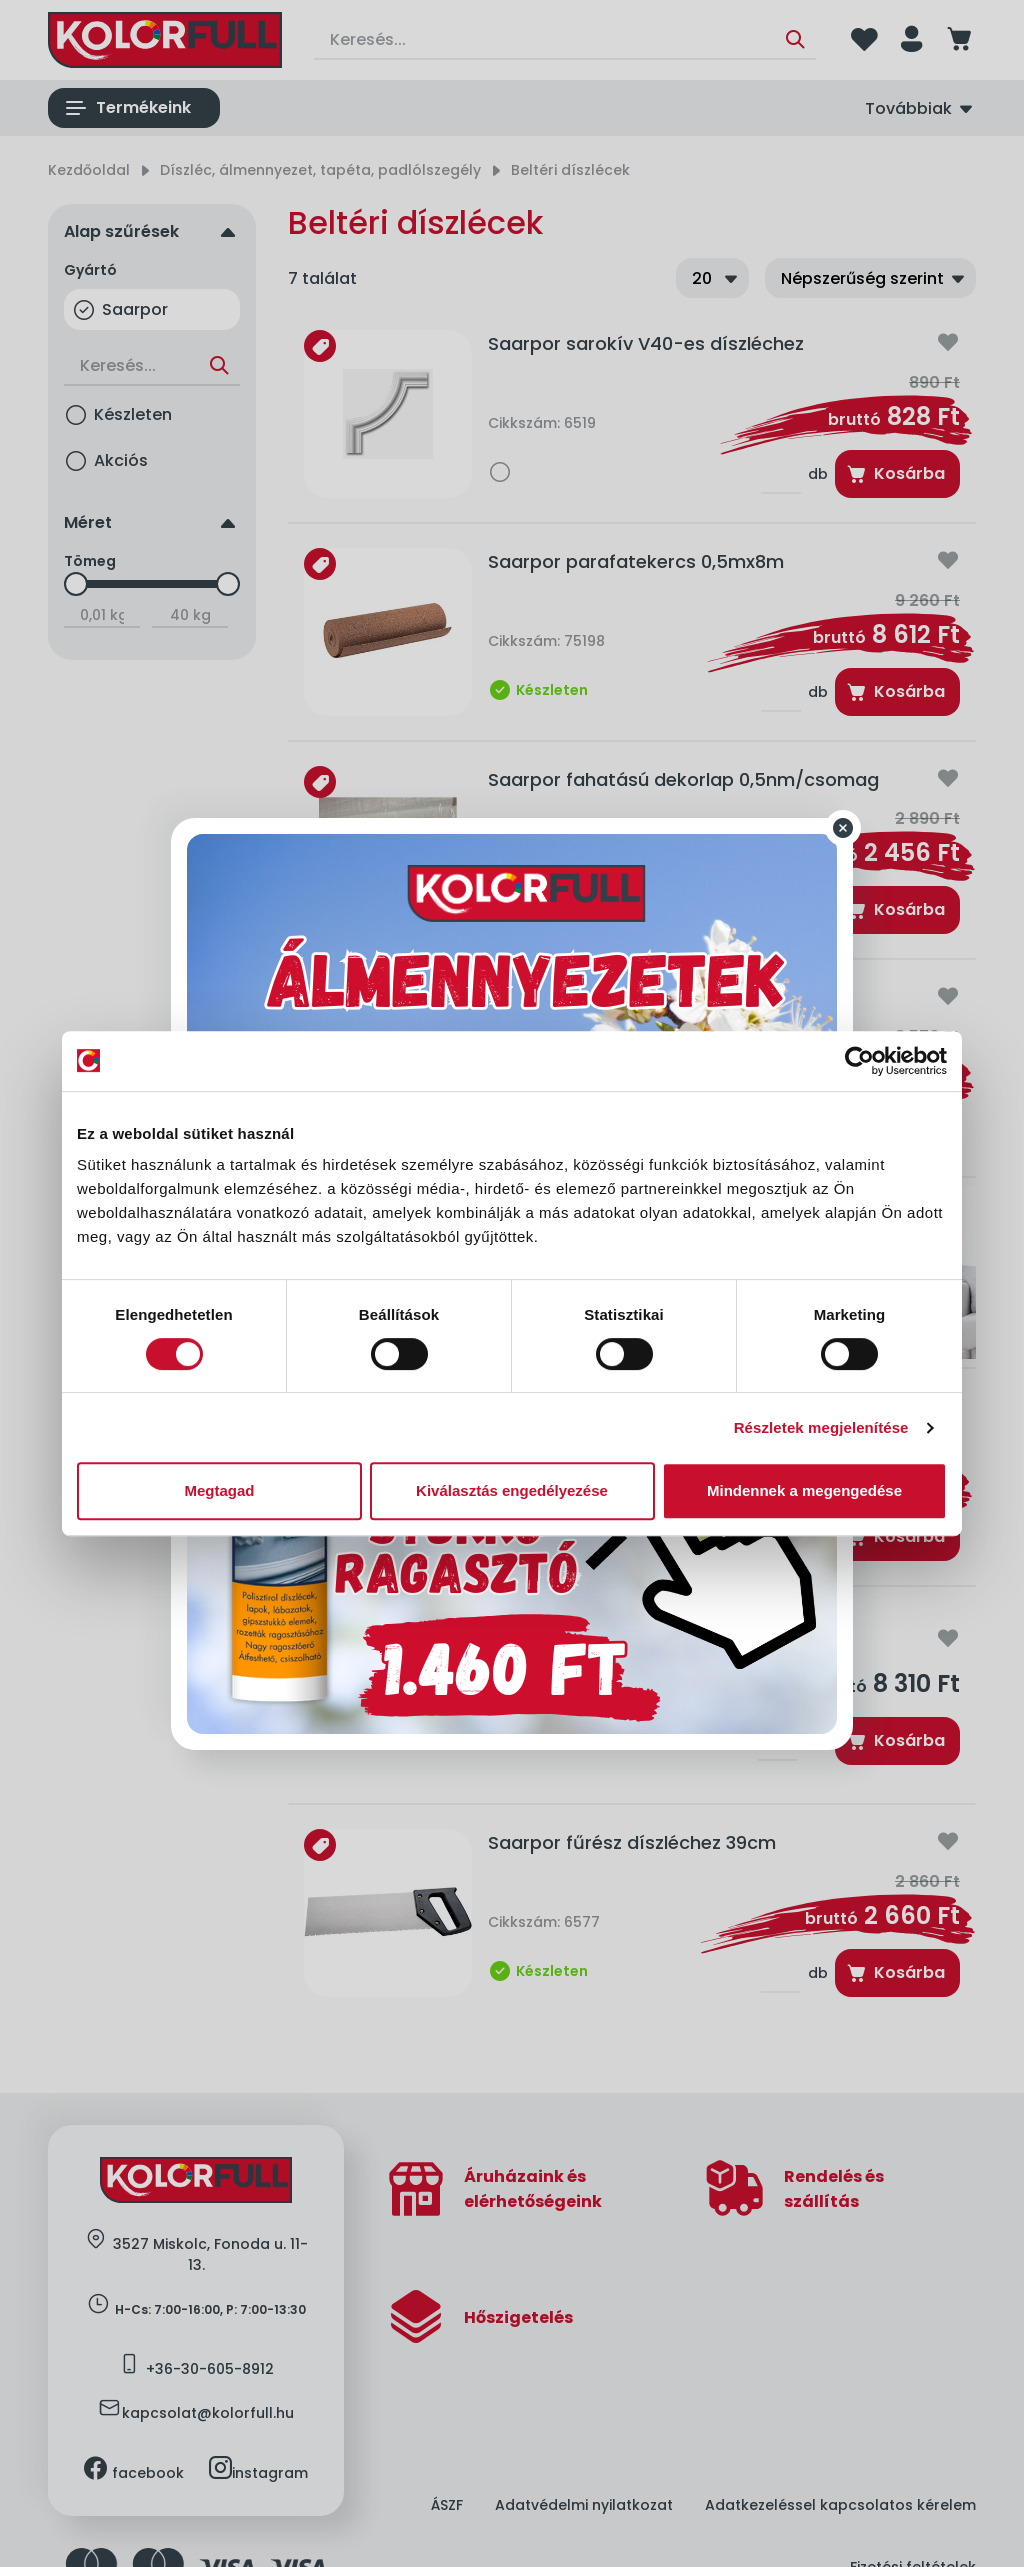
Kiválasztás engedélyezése (512, 1490)
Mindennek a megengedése (804, 1490)
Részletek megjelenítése (821, 1427)
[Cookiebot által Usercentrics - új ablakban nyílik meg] (859, 1061)
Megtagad (219, 1490)
